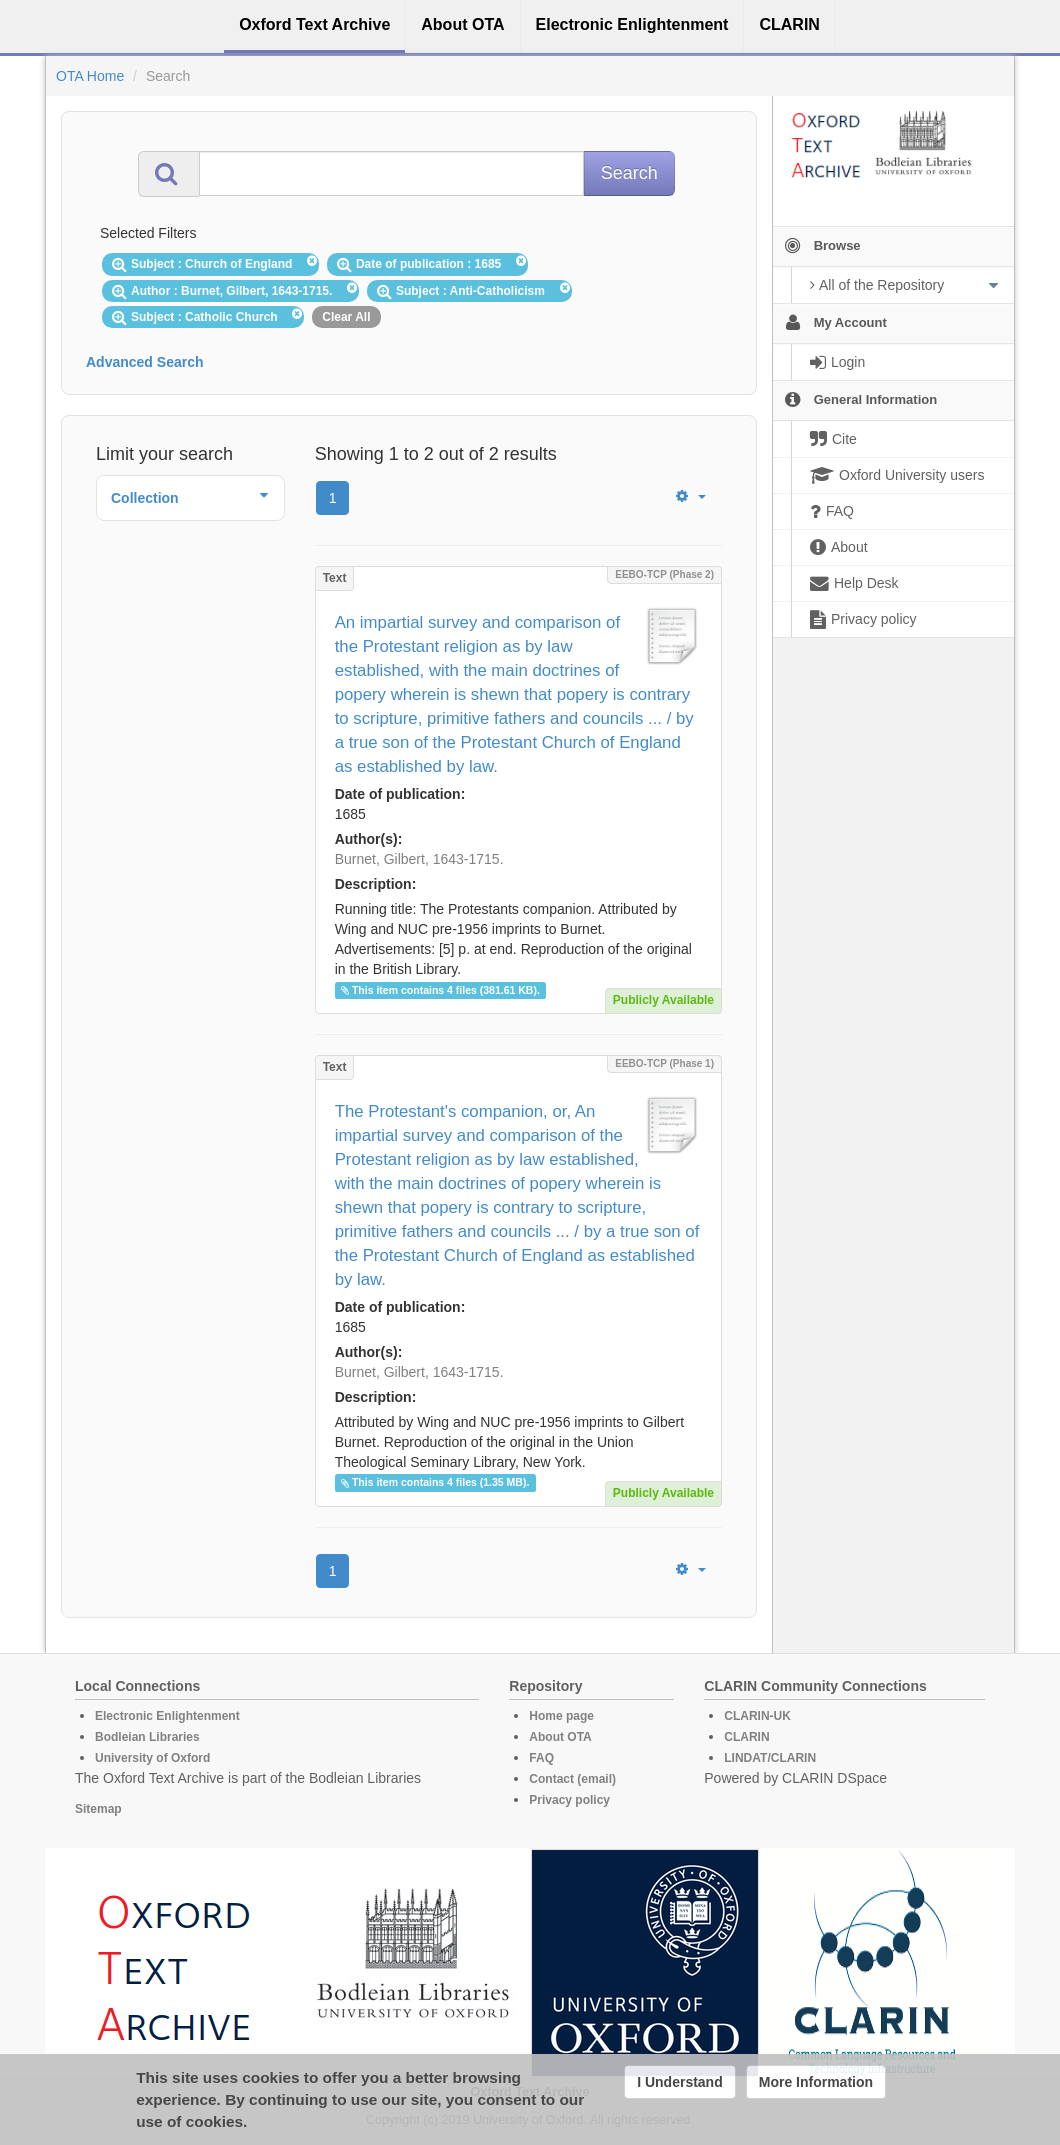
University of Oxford (152, 1758)
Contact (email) (572, 1779)
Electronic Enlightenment (167, 1716)
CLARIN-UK (757, 1716)
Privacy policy (569, 1800)
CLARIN (746, 1737)
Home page (561, 1716)
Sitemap (98, 1809)
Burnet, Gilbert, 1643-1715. (419, 859)
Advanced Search (145, 362)
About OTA (560, 1737)
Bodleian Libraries (147, 1737)
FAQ (541, 1758)
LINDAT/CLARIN (770, 1758)
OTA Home (90, 76)
